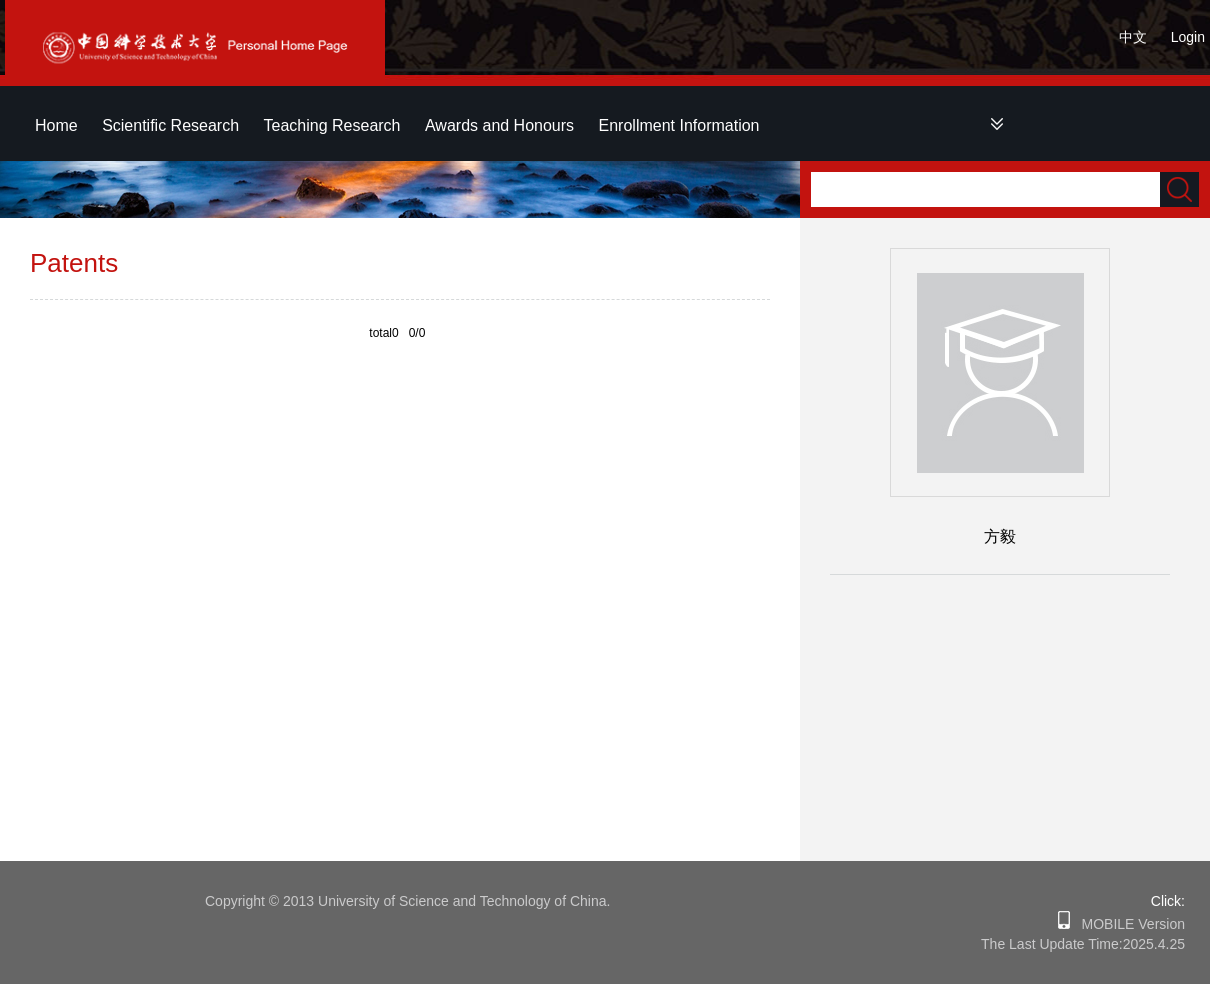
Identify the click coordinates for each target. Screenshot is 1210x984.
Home (56, 125)
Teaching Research (332, 125)
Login (1188, 37)
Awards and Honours (499, 125)
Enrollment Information (679, 125)
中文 (1133, 37)
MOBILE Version (1127, 924)
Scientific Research (170, 125)
